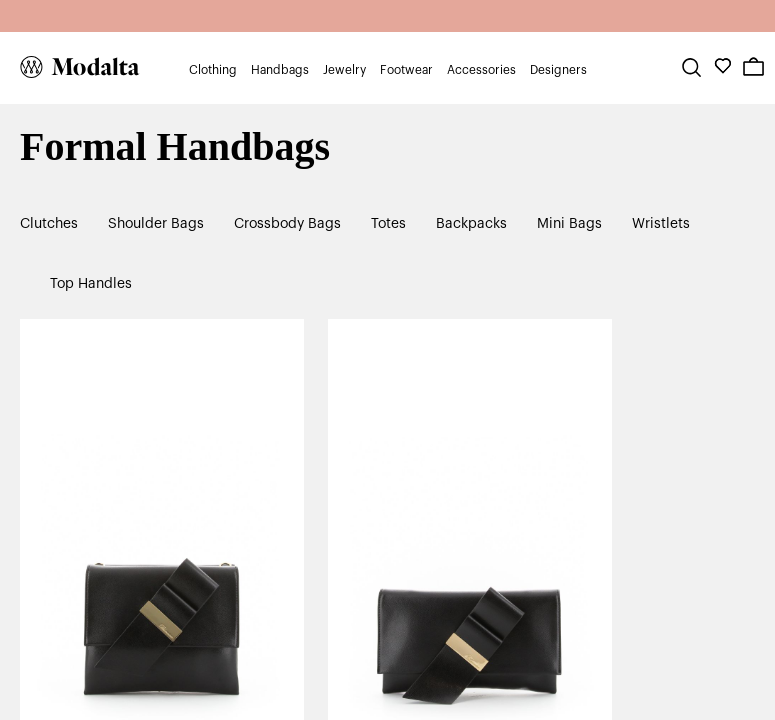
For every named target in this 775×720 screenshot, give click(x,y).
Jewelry (344, 70)
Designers (558, 70)
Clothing (213, 70)
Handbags (280, 70)
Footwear (406, 70)
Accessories (481, 70)
